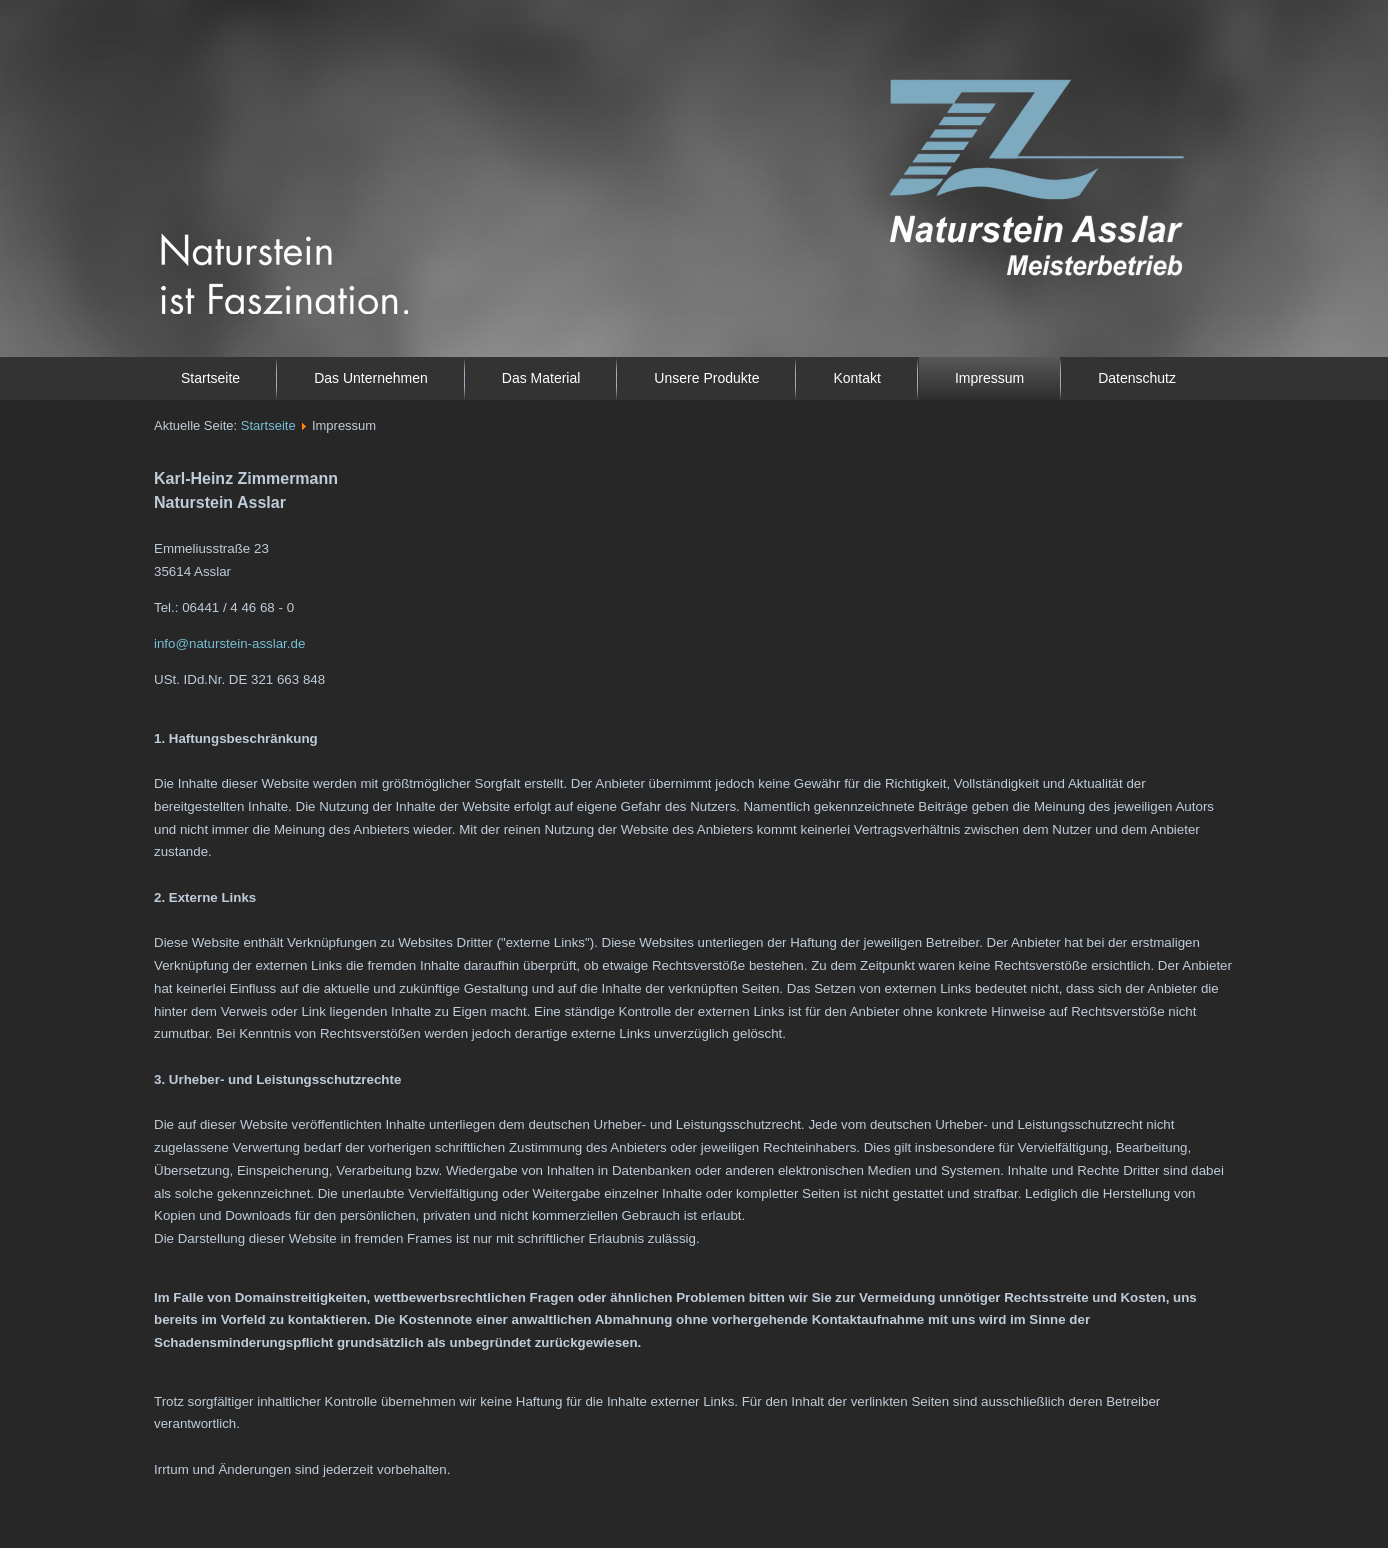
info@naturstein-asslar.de (229, 643)
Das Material (541, 378)
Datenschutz (1137, 378)
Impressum (989, 378)
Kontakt (856, 378)
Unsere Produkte (706, 378)
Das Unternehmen (371, 378)
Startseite (210, 378)
